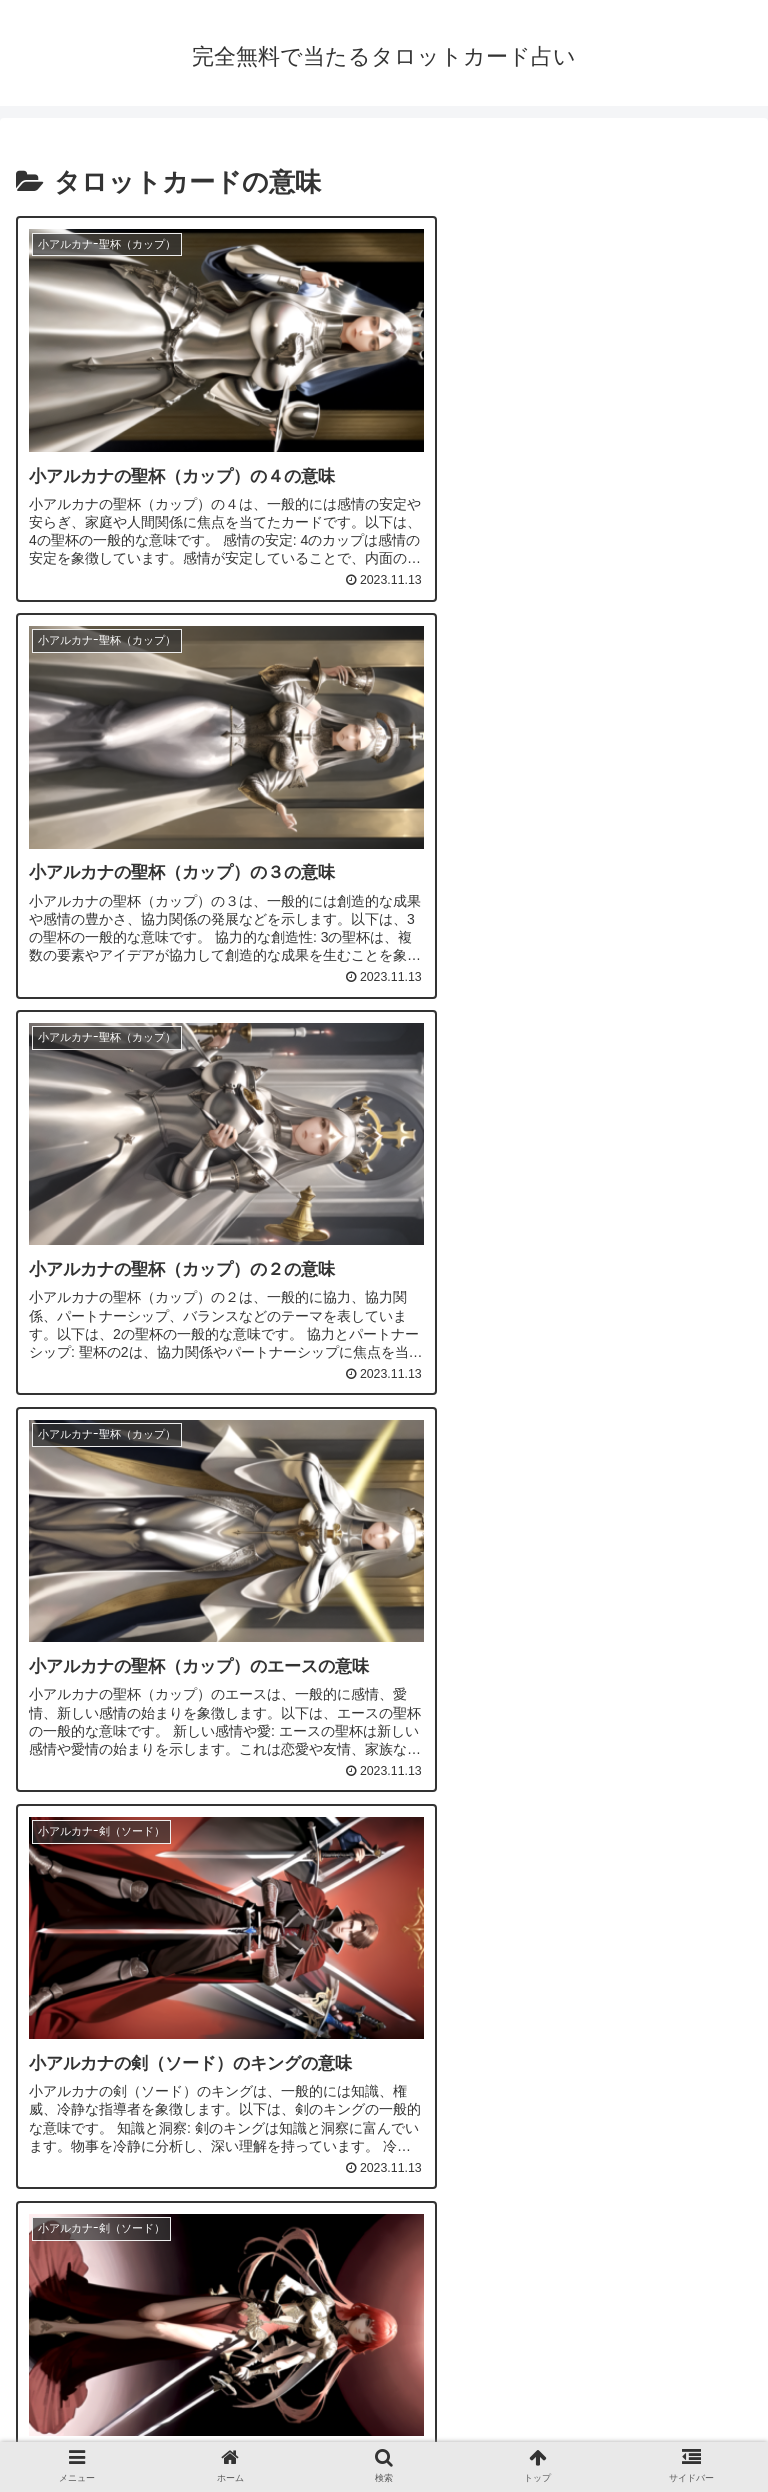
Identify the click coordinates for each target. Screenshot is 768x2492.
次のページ (384, 2142)
